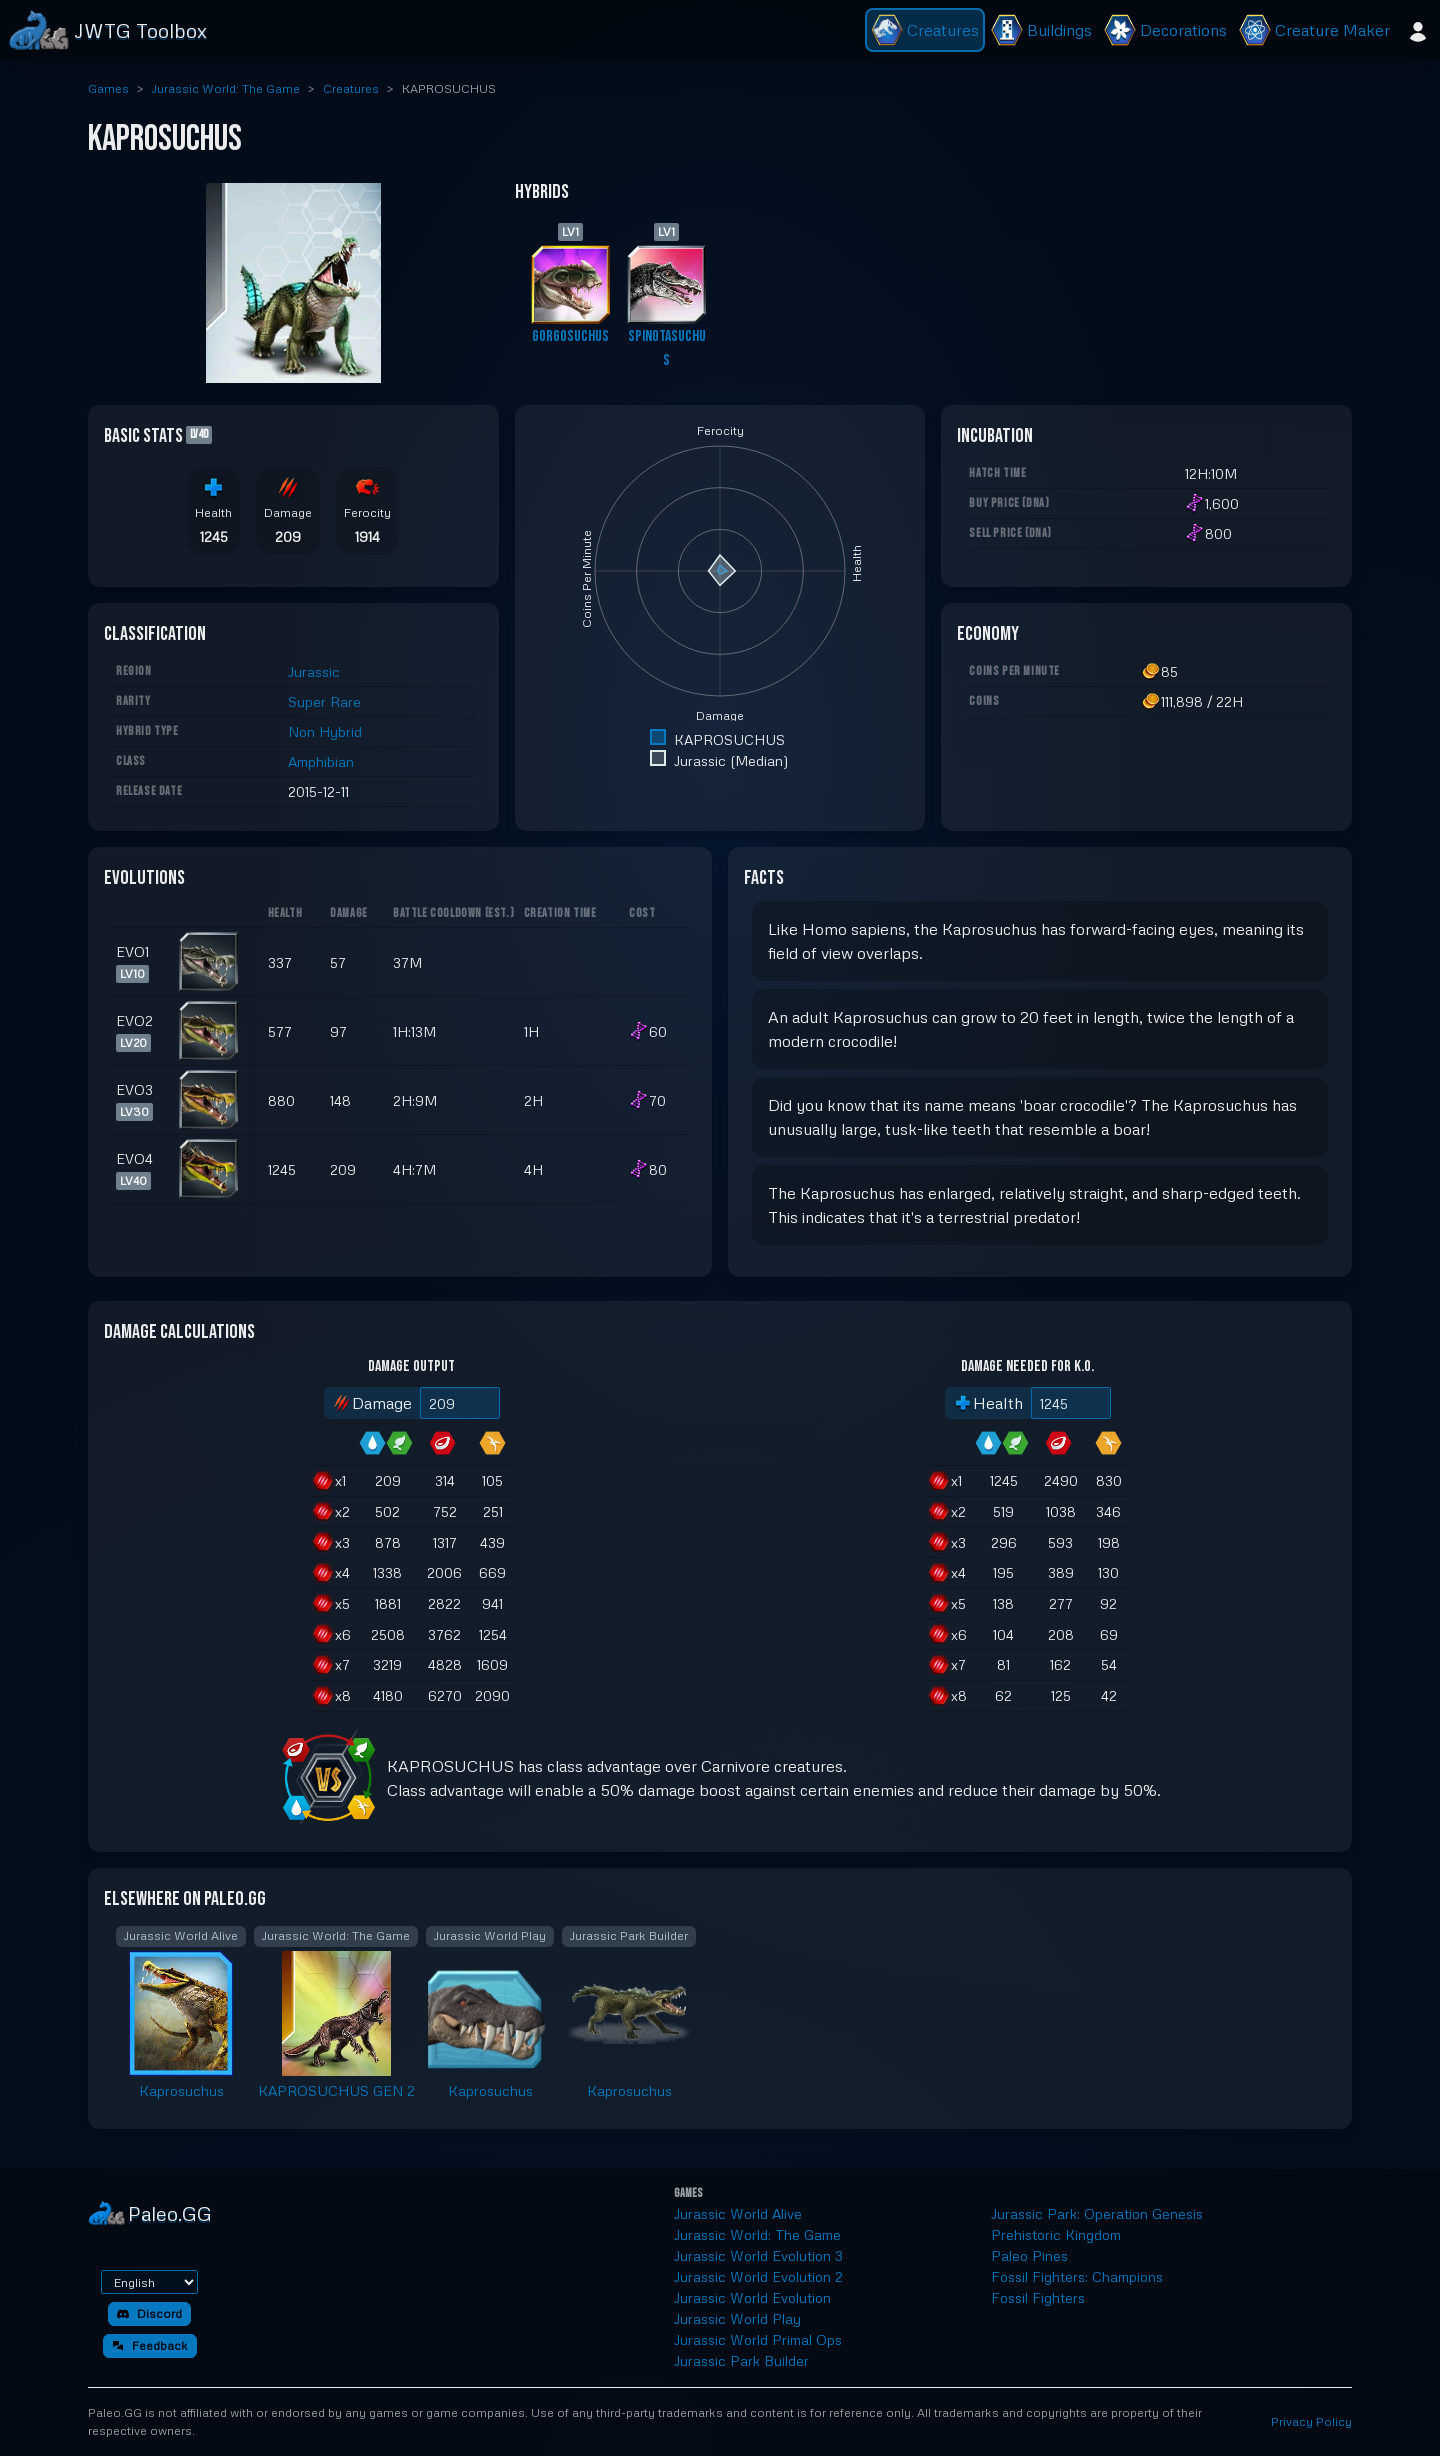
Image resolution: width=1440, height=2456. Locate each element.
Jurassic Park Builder (741, 2360)
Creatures (351, 88)
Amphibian (321, 761)
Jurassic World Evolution (752, 2297)
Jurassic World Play (737, 2318)
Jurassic (314, 671)
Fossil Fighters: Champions (1077, 2276)
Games (108, 88)
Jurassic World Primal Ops (758, 2339)
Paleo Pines (1029, 2255)
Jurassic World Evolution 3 (758, 2255)
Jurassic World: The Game (226, 88)
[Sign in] (1418, 30)
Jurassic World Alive (738, 2213)
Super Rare (324, 701)
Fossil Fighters (1038, 2297)
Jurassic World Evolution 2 (758, 2276)
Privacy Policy (1311, 2421)
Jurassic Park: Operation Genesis (1097, 2213)
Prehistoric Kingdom (1056, 2234)
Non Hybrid (325, 731)
